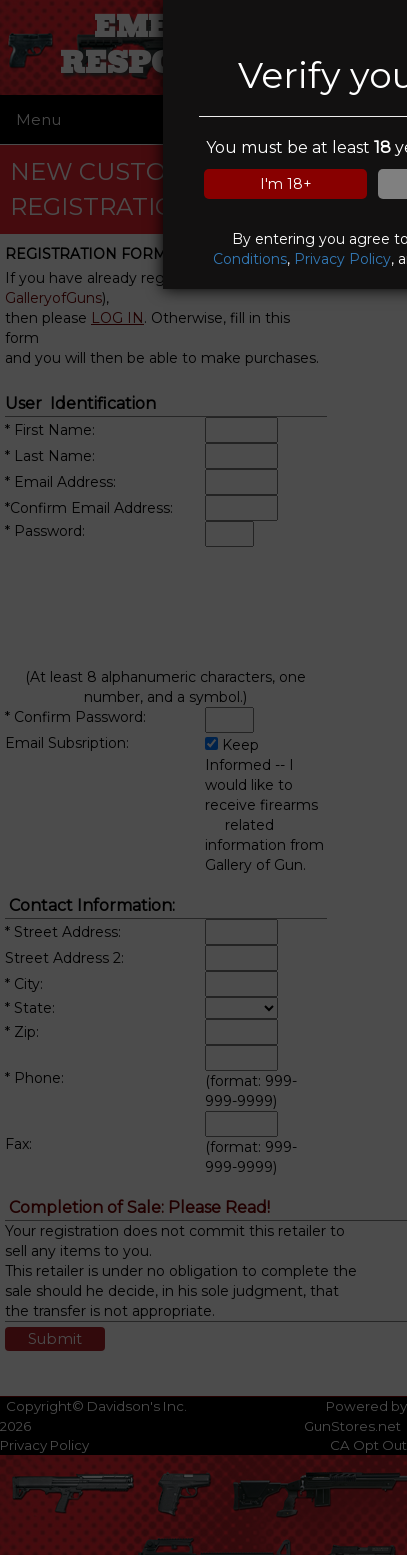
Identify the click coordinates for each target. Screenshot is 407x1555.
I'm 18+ (286, 184)
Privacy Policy (342, 259)
